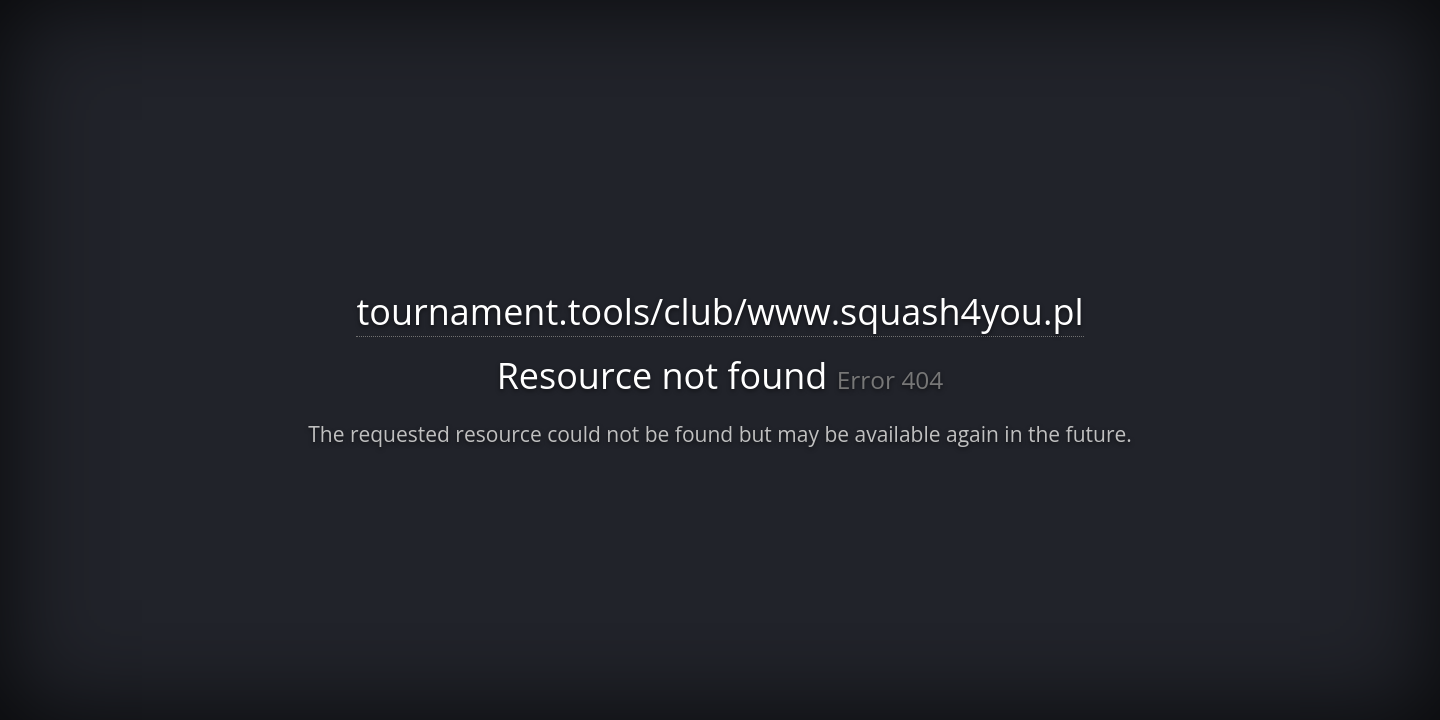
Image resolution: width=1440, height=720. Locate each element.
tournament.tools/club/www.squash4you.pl (719, 311)
